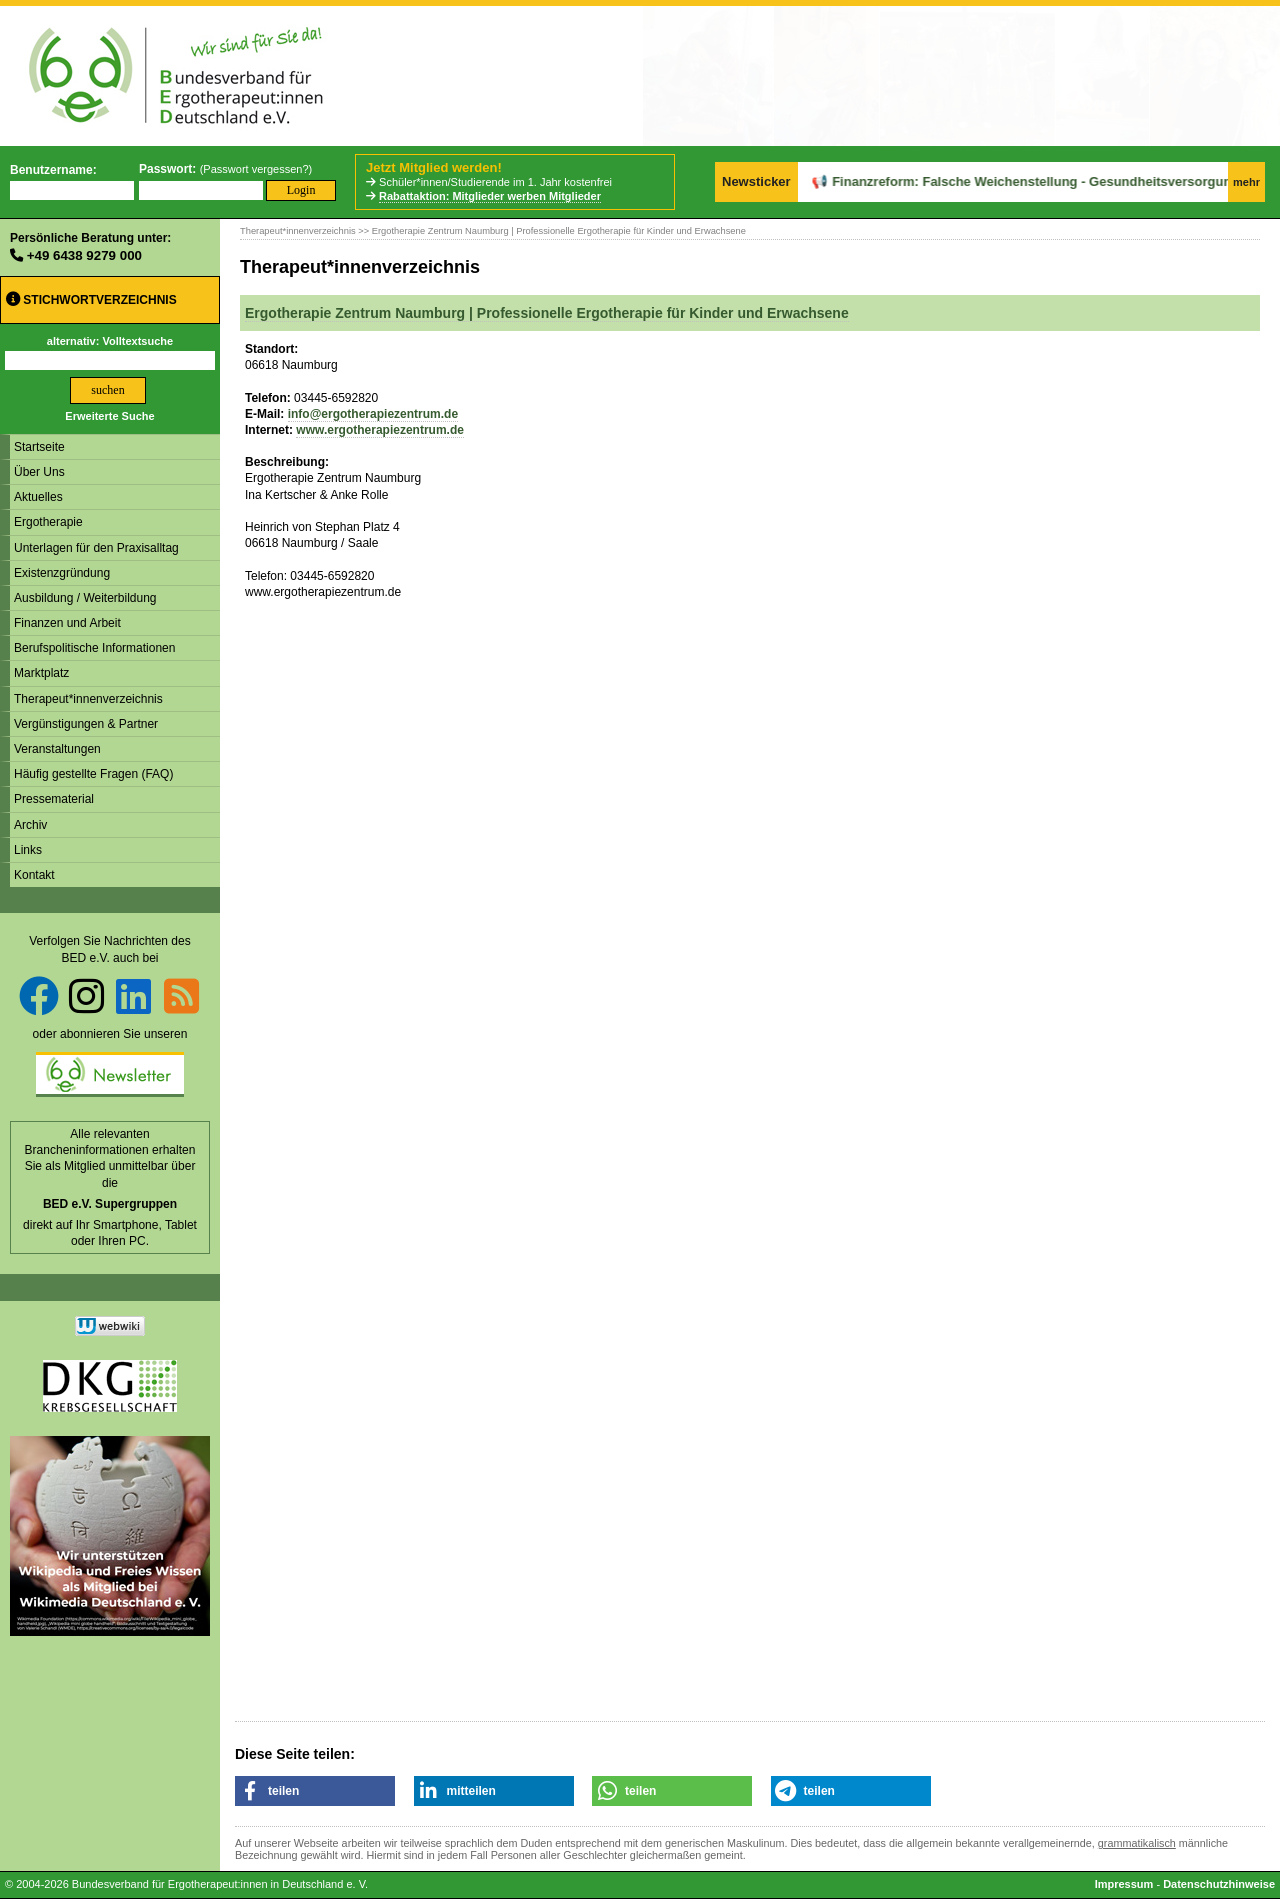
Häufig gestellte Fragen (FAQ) (93, 774)
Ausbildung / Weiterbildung (85, 598)
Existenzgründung (62, 573)
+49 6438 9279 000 (84, 255)
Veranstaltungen (57, 749)
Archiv (30, 825)
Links (28, 850)
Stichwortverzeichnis (91, 299)
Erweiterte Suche (109, 416)
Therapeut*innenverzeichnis (88, 699)
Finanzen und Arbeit (67, 623)
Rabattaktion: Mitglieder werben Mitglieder (490, 196)
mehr (1246, 182)
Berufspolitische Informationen (94, 648)
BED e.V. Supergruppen (110, 1204)
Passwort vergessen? (255, 169)
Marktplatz (41, 673)
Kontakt (34, 875)
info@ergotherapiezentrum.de (373, 414)
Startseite (39, 447)
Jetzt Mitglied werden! (434, 167)
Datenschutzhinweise (1219, 1884)
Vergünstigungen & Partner (86, 724)
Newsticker (756, 181)
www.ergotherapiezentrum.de (380, 430)
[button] (315, 1791)
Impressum (1124, 1884)
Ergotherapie (48, 522)
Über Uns (39, 472)
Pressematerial (54, 799)
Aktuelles (38, 497)
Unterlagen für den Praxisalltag (96, 548)
